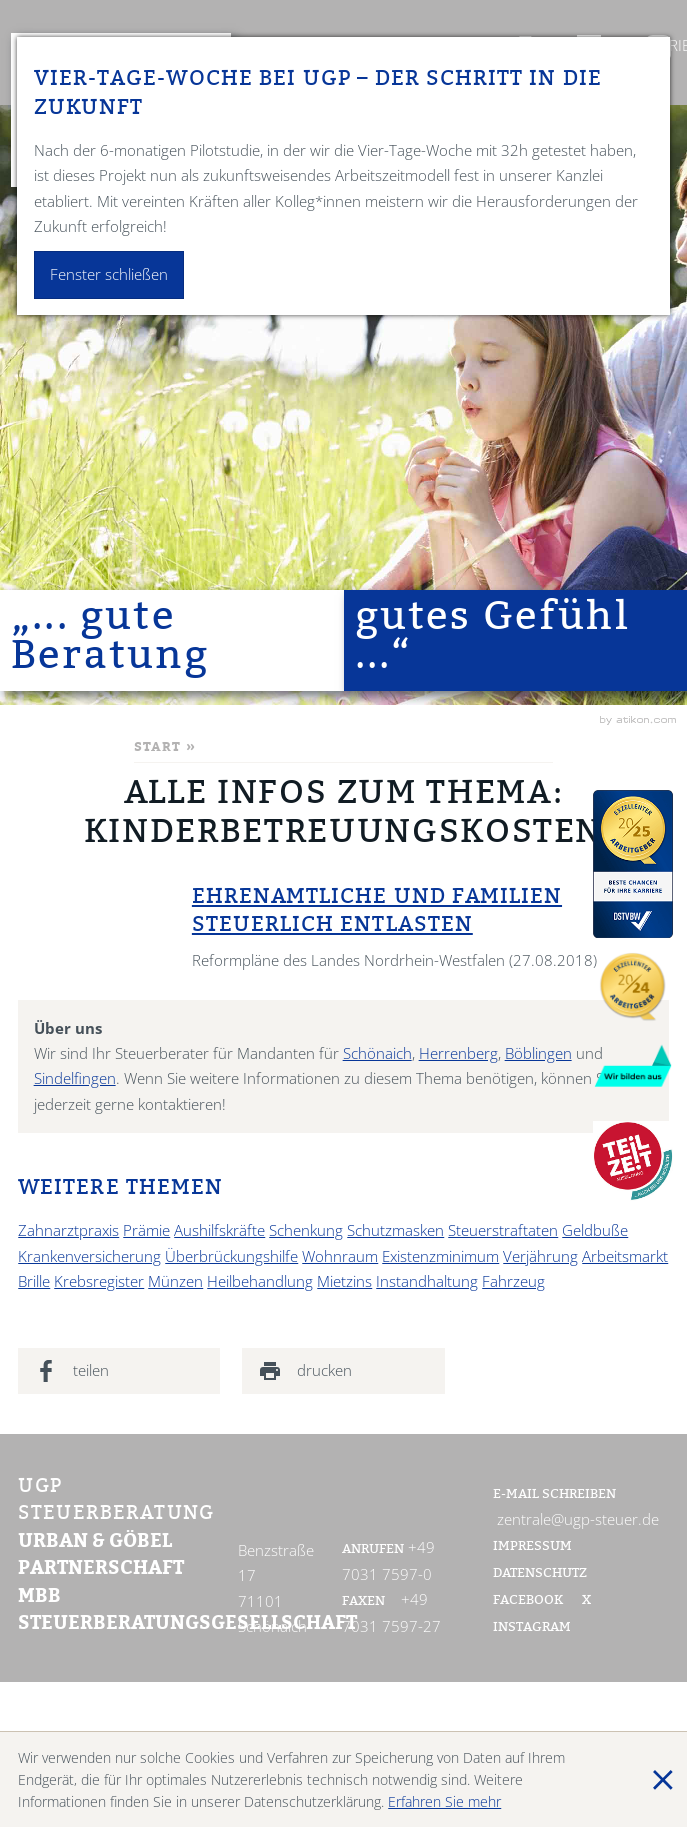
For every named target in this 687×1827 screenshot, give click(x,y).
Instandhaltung (427, 1281)
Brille (34, 1281)
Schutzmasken (395, 1230)
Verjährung (540, 1256)
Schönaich (377, 1053)
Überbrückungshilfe (231, 1256)
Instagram (532, 1628)
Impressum (532, 1547)
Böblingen (538, 1053)
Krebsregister (99, 1281)
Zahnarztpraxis (68, 1230)
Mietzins (344, 1281)
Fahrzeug (513, 1281)
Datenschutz (540, 1574)
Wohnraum (340, 1256)
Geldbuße (595, 1230)
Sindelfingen (75, 1078)
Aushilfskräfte (219, 1230)
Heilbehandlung (260, 1281)
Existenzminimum (440, 1256)
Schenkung (306, 1230)
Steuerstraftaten (503, 1230)
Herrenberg (458, 1053)
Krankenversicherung (89, 1256)
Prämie (146, 1230)
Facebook (529, 1601)
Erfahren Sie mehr (444, 1801)
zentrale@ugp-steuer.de (578, 1519)
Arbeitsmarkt (625, 1256)
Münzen (175, 1281)
